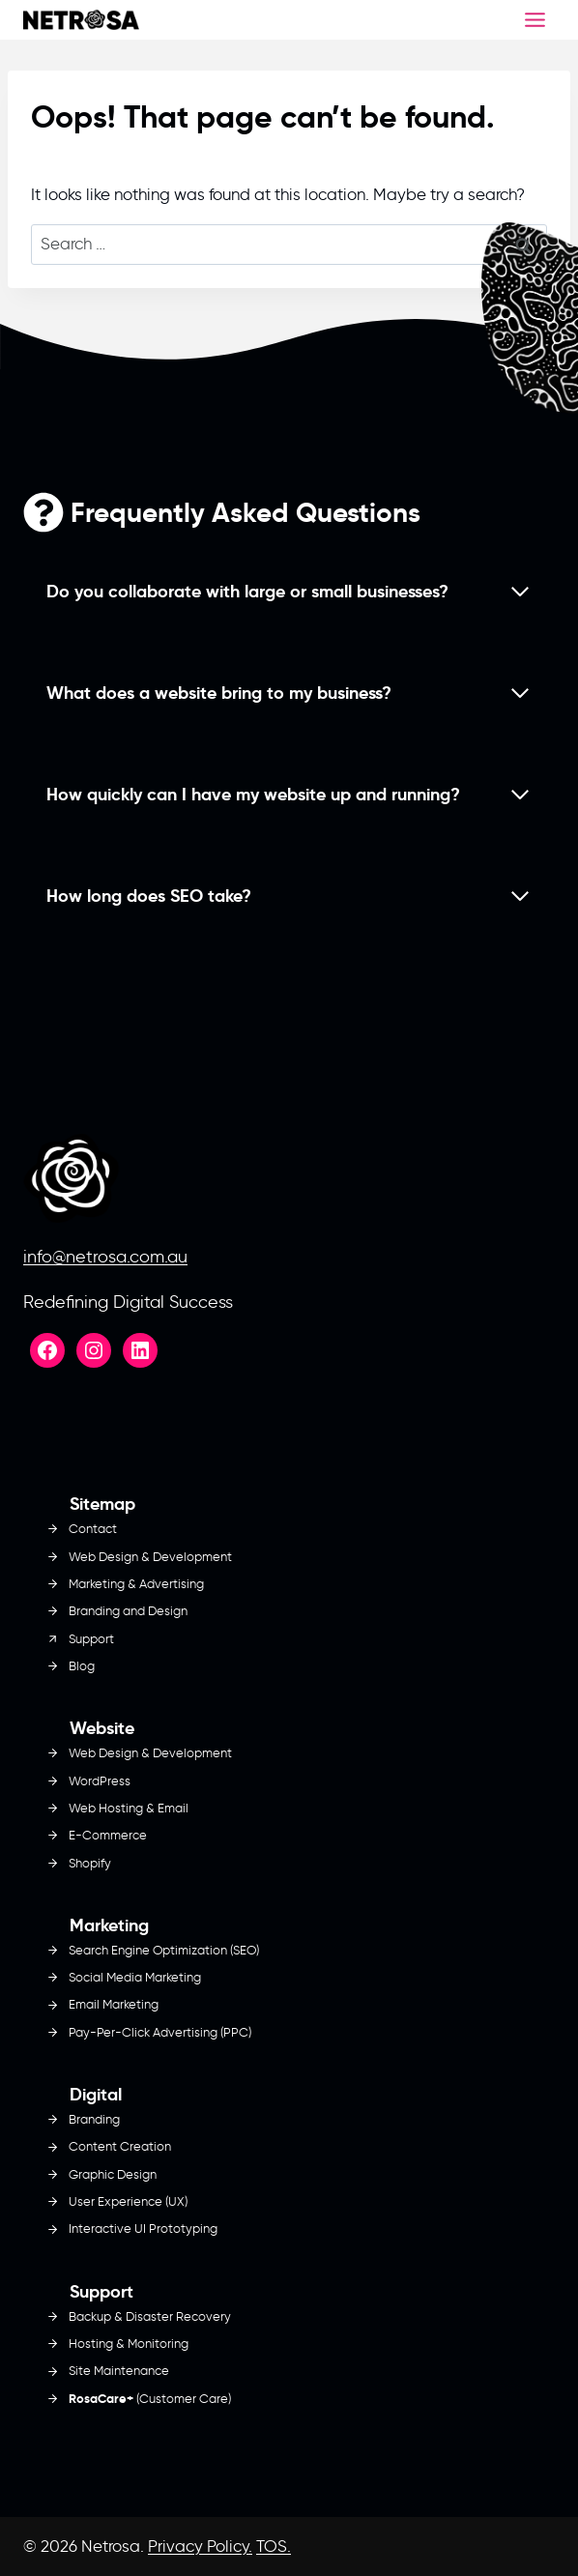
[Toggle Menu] (535, 20)
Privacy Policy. (200, 2546)
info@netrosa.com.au (105, 1256)
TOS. (273, 2546)
